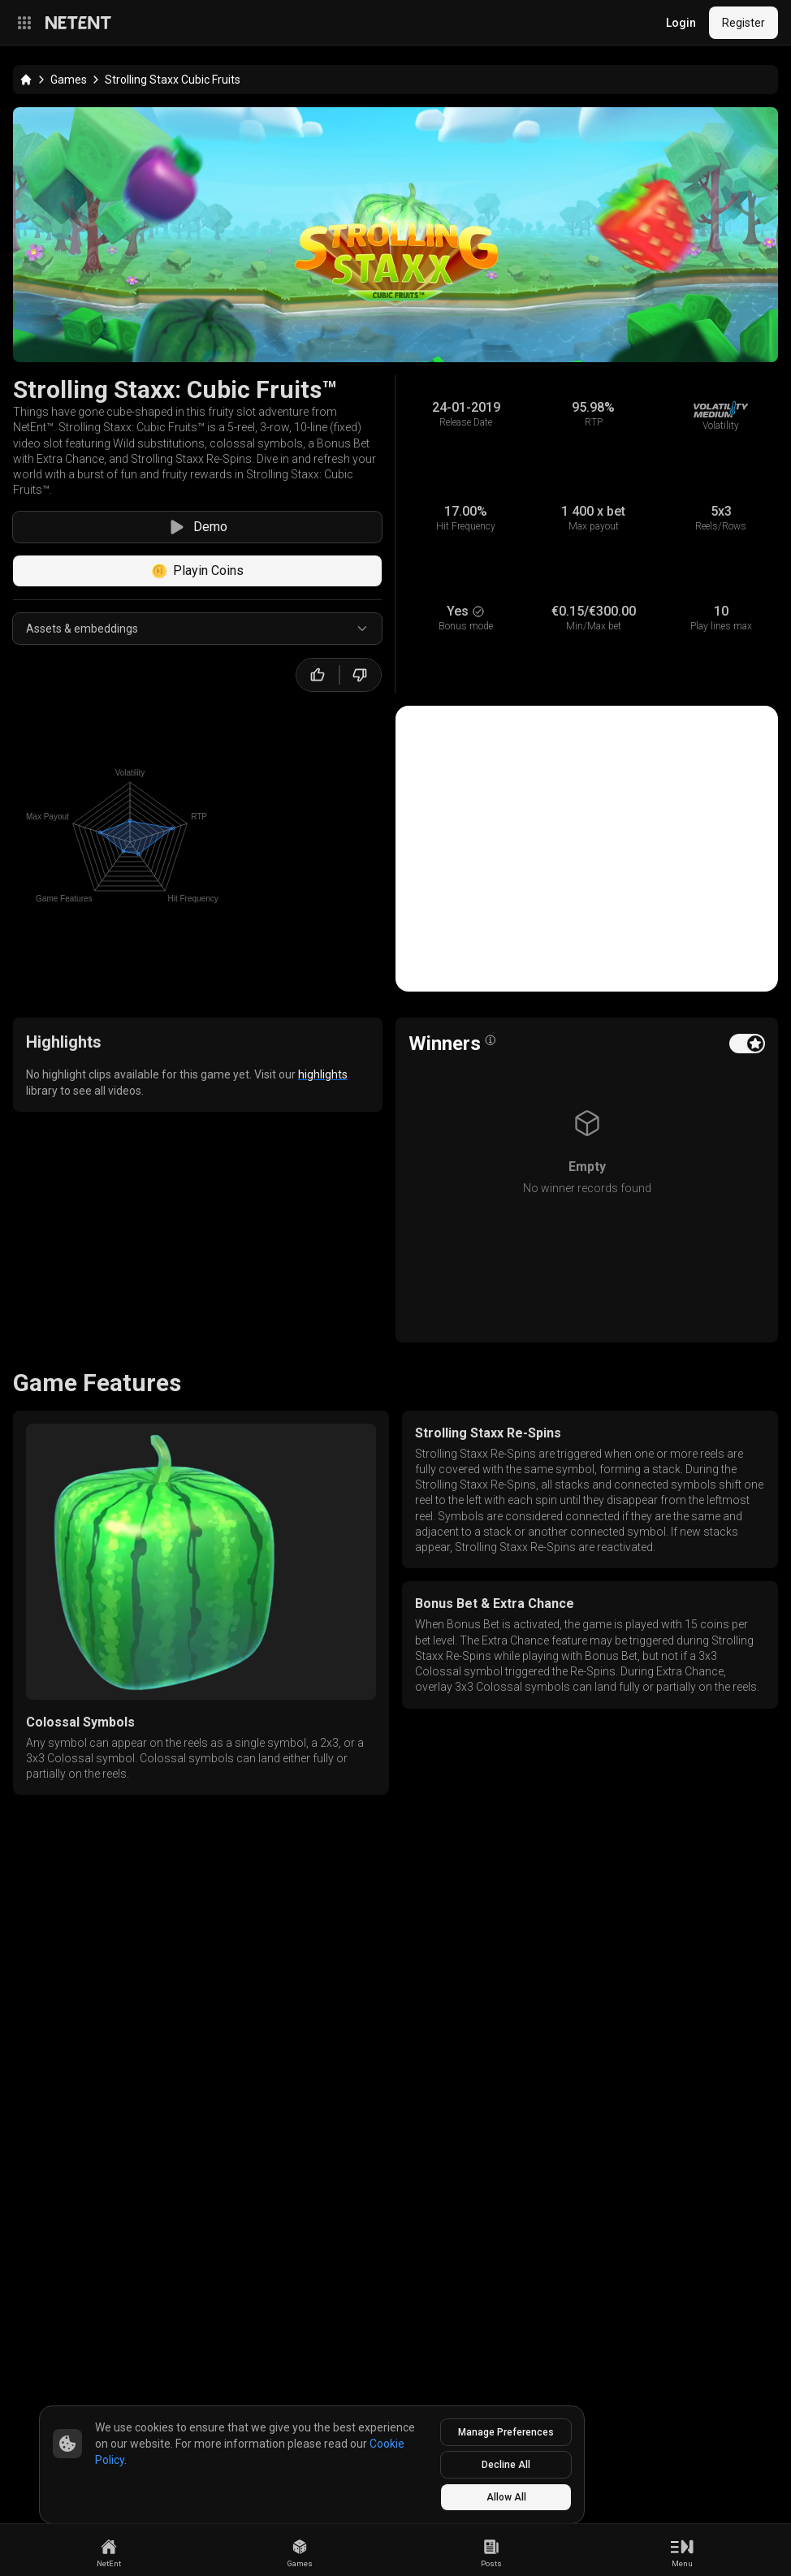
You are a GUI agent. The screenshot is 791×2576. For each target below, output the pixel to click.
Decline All (506, 2464)
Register (743, 22)
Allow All (506, 2497)
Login (681, 22)
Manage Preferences (506, 2432)
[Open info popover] (490, 1040)
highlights (323, 1074)
